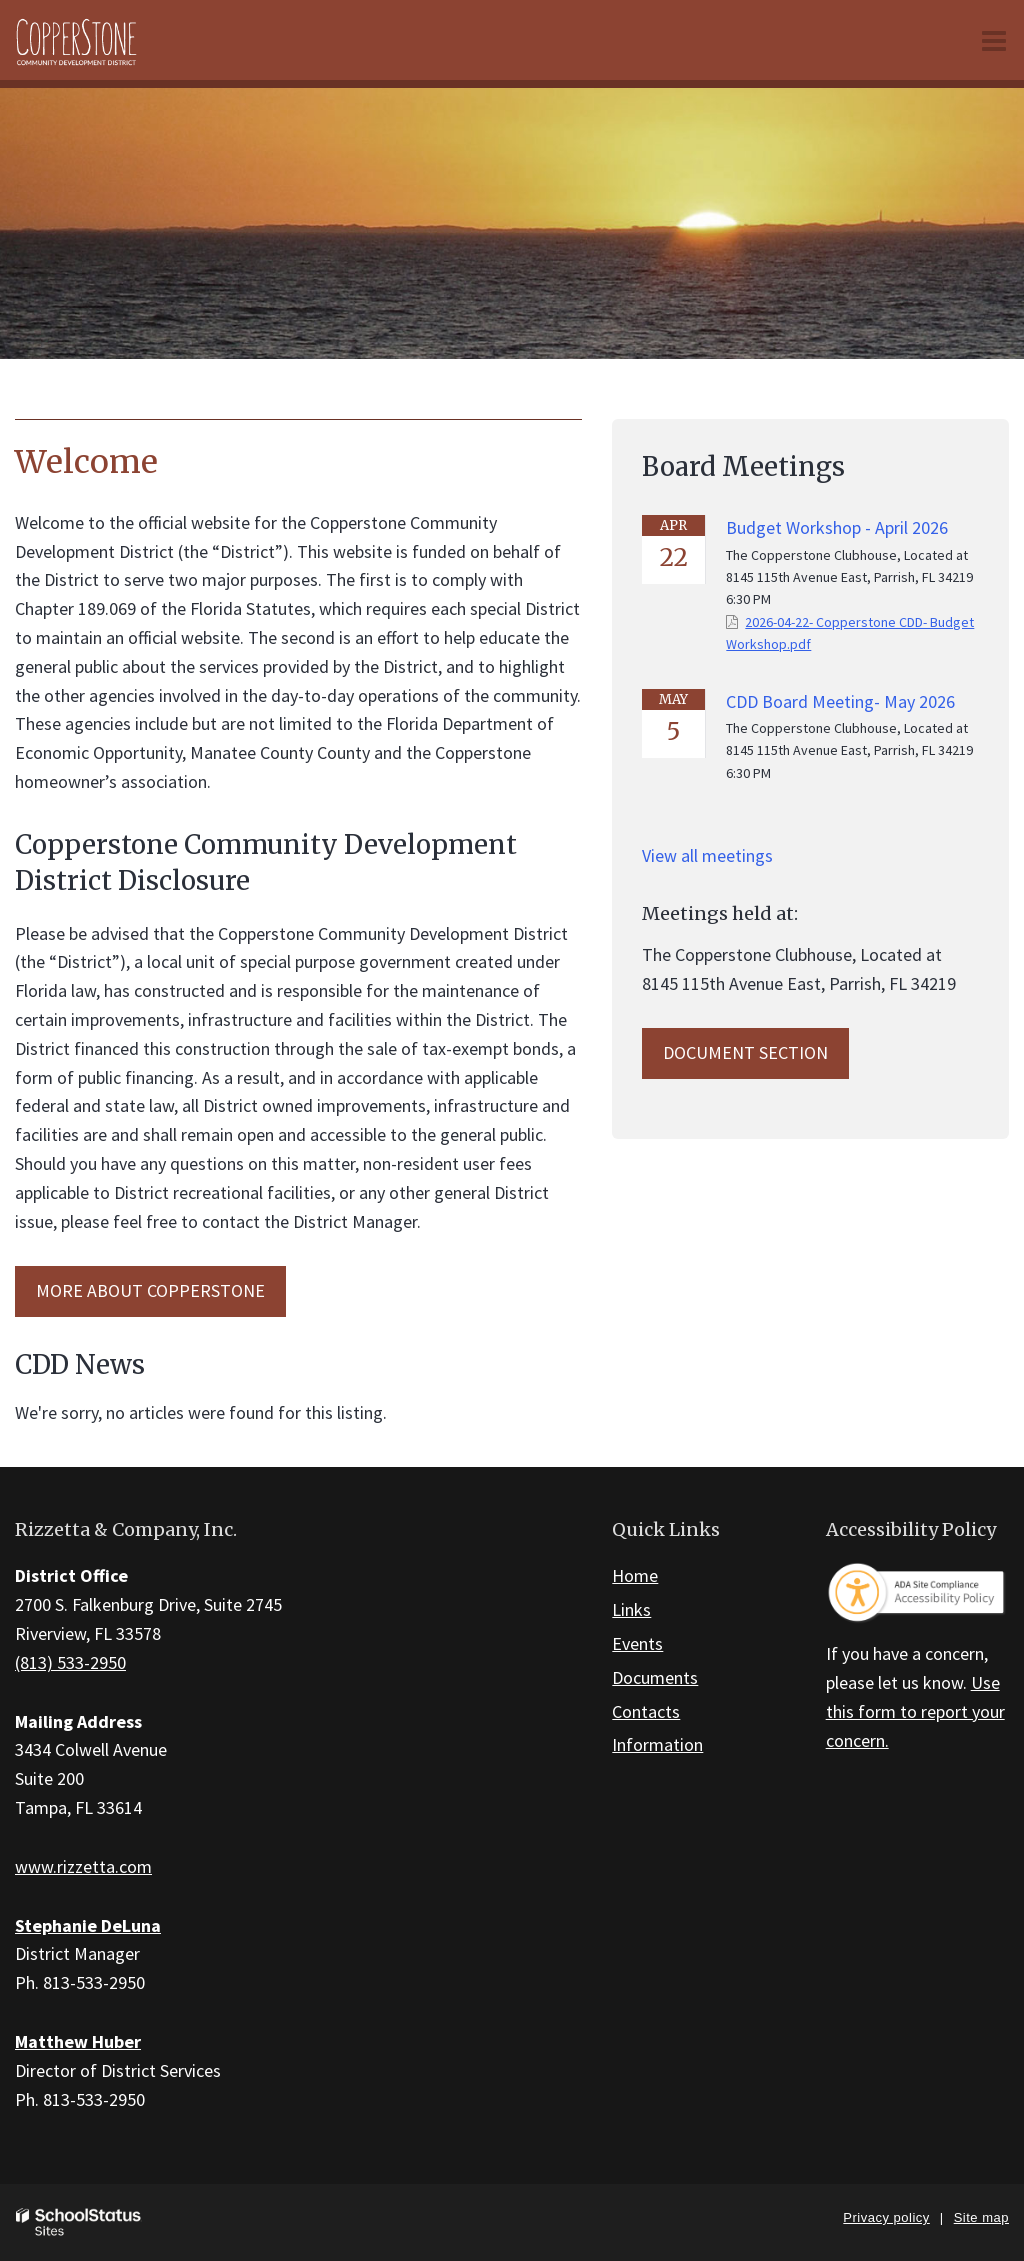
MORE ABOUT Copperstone (150, 1290)
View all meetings (707, 855)
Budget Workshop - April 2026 (837, 527)
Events (637, 1643)
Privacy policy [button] (886, 2217)
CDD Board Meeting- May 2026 (840, 701)
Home (635, 1575)
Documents (655, 1677)
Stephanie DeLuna (88, 1925)
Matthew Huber (78, 2041)
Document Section (745, 1052)
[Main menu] (994, 40)
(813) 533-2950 (70, 1662)
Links (631, 1609)
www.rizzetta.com (83, 1866)
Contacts (646, 1711)
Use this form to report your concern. (915, 1711)
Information (657, 1744)
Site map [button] (981, 2217)
